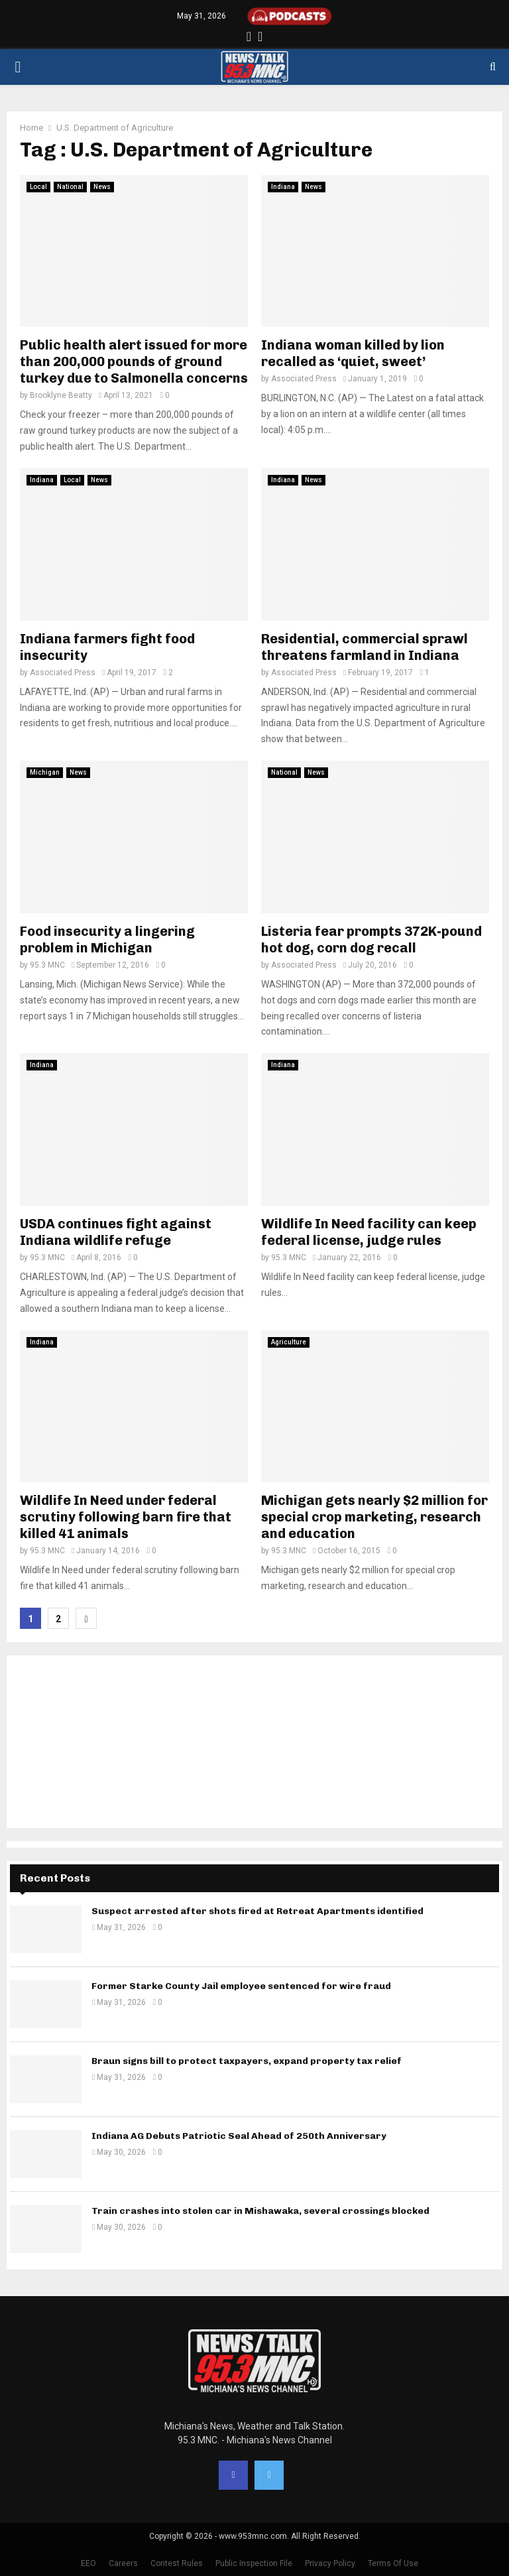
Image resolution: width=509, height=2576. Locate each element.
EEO (88, 2563)
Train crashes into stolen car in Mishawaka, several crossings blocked (260, 2211)
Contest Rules (176, 2563)
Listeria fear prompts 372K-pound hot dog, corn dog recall (371, 939)
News (102, 186)
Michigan (45, 772)
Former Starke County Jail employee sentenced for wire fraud (241, 1986)
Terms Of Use (393, 2563)
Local (38, 186)
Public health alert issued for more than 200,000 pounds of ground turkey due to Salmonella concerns (134, 361)
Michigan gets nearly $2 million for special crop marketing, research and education (374, 1516)
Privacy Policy (330, 2563)
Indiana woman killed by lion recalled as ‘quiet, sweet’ (353, 353)
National (70, 186)
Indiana (283, 186)
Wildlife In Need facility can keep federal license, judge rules (369, 1232)
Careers (123, 2563)
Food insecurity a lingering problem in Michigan (107, 939)
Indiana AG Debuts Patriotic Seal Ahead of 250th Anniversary (238, 2136)
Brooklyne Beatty (61, 395)
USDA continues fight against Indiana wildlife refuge (115, 1232)
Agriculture (288, 1342)
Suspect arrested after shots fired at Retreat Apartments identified (257, 1911)
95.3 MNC (47, 965)
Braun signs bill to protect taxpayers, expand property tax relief (246, 2061)
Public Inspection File (253, 2563)
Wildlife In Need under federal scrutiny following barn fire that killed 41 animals (125, 1516)
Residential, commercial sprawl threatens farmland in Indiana (364, 647)
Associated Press (304, 378)
